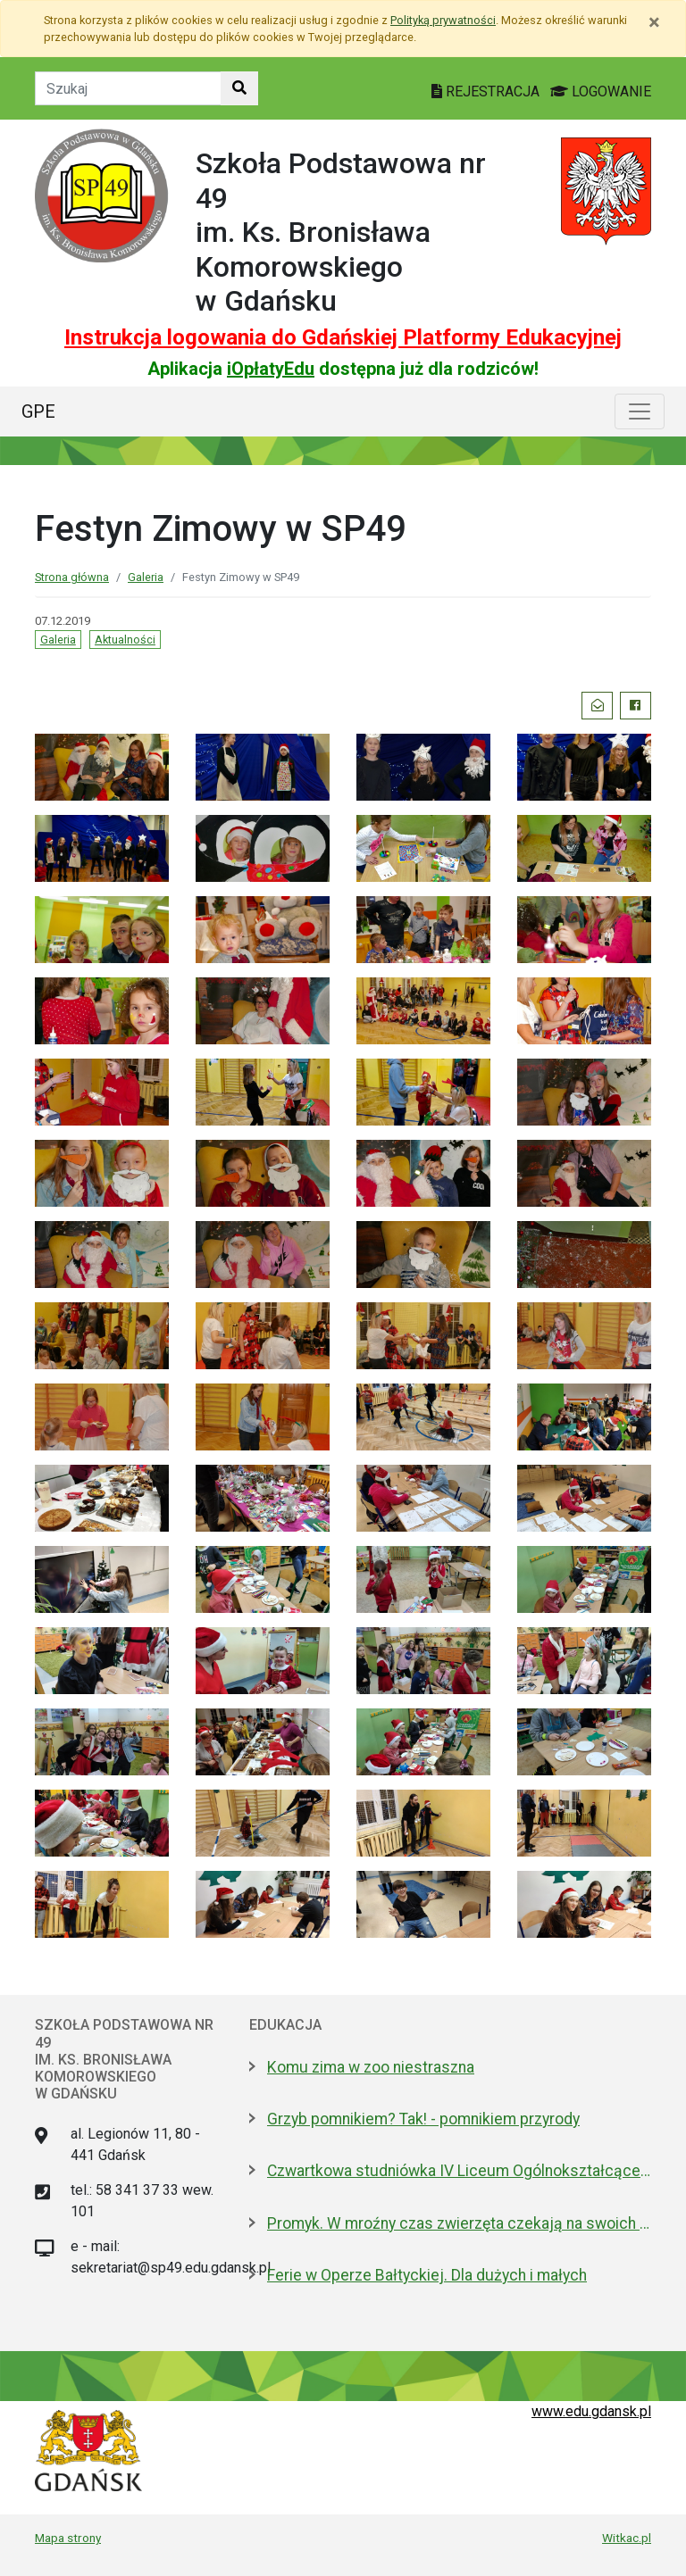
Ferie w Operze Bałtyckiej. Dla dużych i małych (427, 2275)
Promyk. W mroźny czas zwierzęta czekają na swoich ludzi (459, 2223)
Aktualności (125, 639)
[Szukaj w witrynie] (239, 88)
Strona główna (72, 577)
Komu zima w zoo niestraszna (370, 2067)
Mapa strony (68, 2537)
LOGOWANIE (600, 91)
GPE (38, 411)
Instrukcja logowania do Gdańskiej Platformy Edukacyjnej (343, 337)
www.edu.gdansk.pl (591, 2411)
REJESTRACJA (487, 91)
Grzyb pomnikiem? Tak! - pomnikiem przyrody (423, 2119)
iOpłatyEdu (270, 368)
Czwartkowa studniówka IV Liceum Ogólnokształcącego (459, 2171)
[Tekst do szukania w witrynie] (128, 88)
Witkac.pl (626, 2537)
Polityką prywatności (443, 20)
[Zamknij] (654, 22)
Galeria (145, 577)
